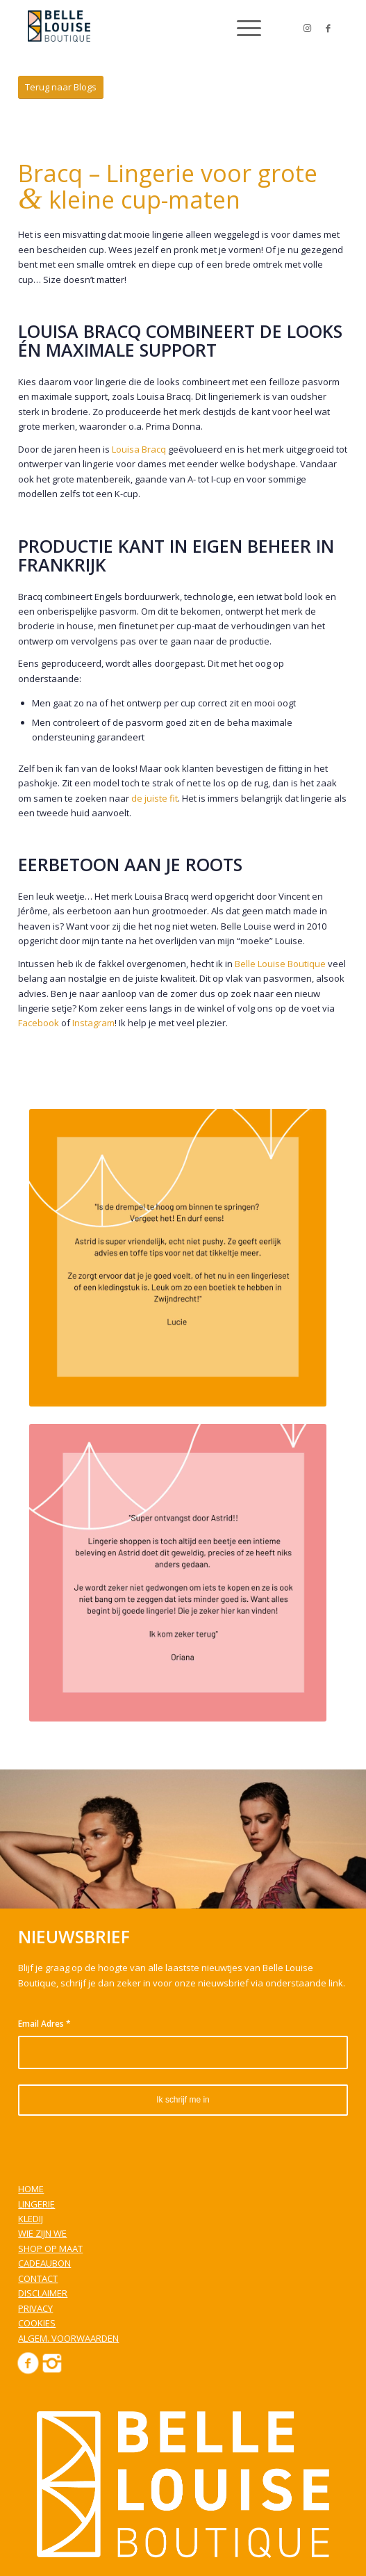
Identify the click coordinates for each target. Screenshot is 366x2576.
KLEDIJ (30, 2218)
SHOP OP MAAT (50, 2248)
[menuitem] (242, 28)
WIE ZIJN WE (42, 2233)
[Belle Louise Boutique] (152, 28)
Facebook (38, 1022)
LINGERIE (36, 2204)
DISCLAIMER (42, 2293)
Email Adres (44, 2024)
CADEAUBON (44, 2263)
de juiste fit (154, 798)
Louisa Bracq (139, 449)
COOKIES (37, 2323)
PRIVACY (35, 2308)
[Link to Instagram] (307, 28)
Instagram (93, 1022)
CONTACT (38, 2278)
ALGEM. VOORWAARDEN (68, 2338)
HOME (31, 2188)
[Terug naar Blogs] (60, 87)
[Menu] (242, 28)
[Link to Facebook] (327, 28)
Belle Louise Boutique (280, 963)
